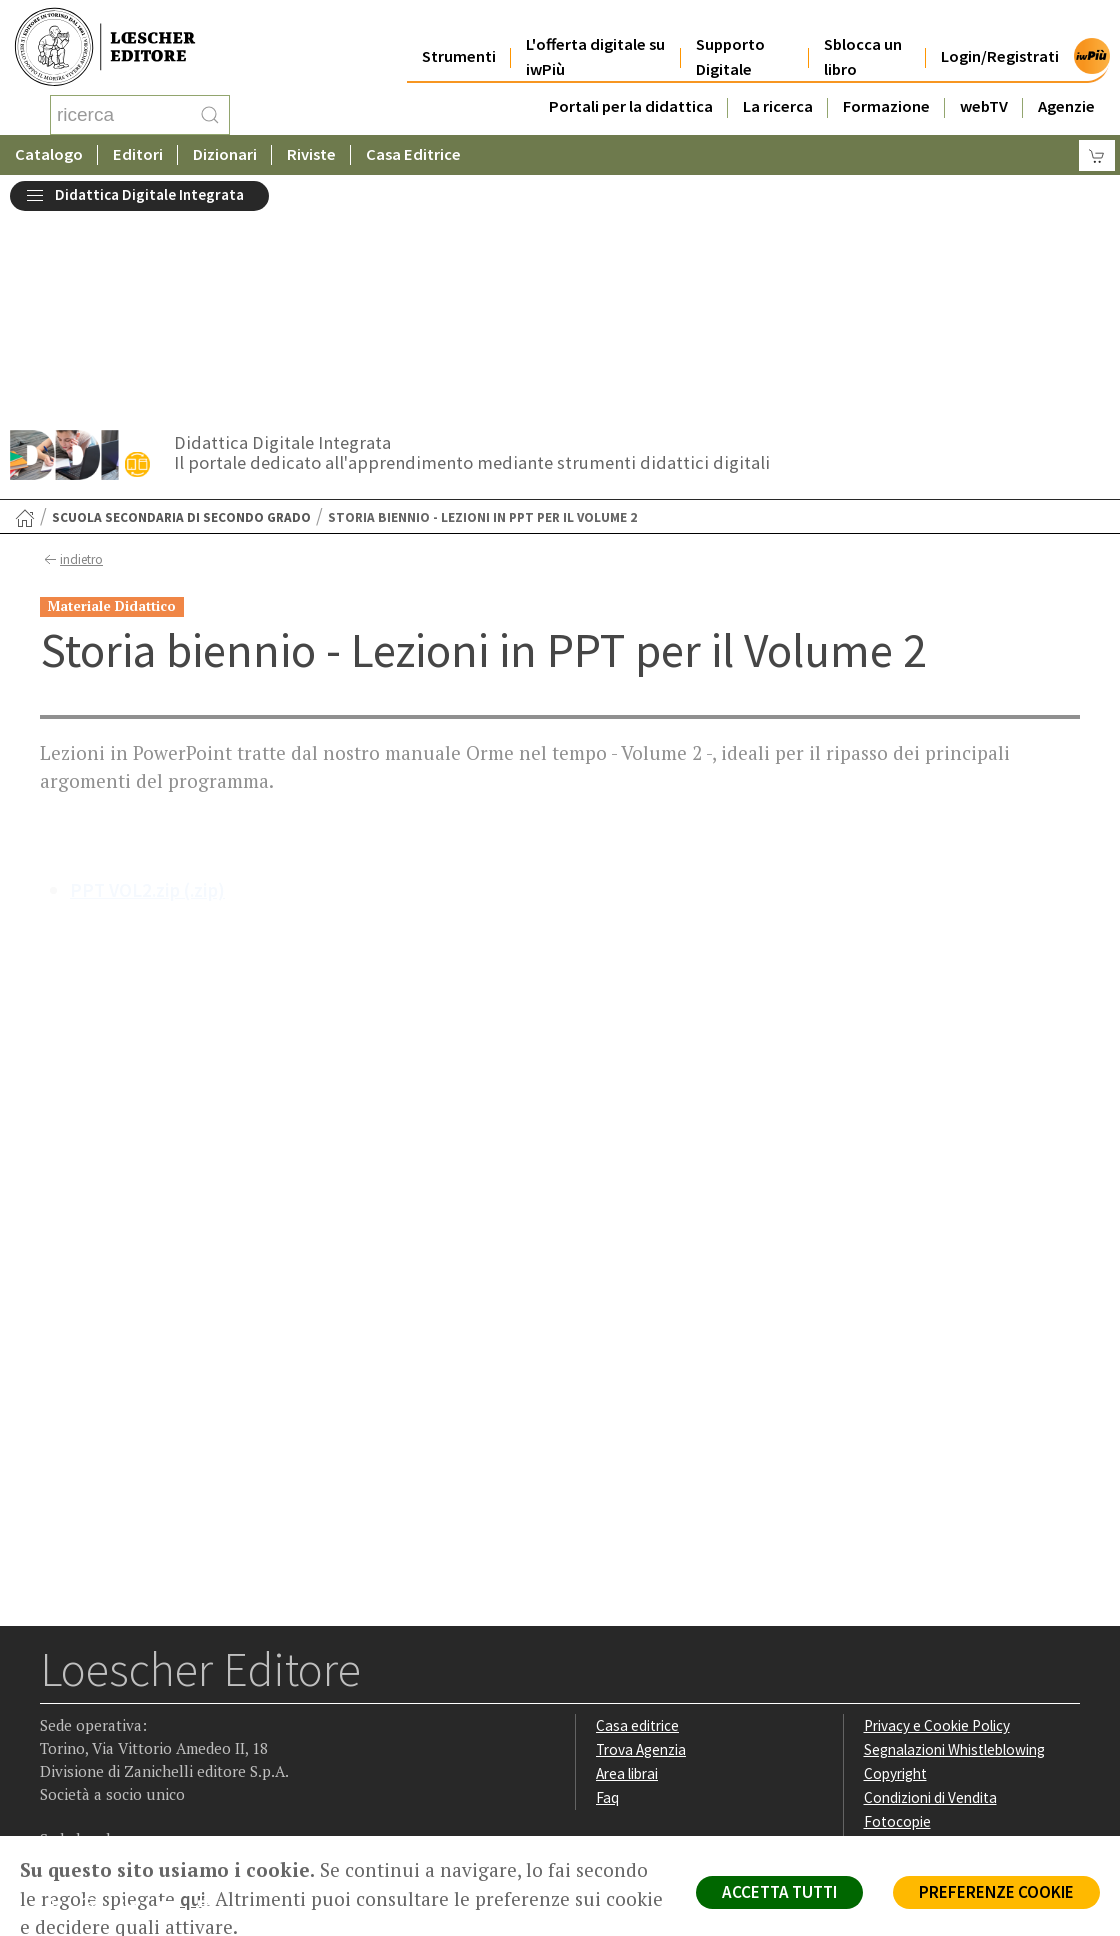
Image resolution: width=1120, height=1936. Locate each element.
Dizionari (225, 154)
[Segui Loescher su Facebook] (57, 1710)
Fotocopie (897, 1619)
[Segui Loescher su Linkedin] (135, 1710)
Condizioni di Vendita (930, 1595)
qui (193, 1899)
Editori (138, 154)
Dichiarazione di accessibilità (955, 1642)
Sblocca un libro (863, 42)
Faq (607, 1595)
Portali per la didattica (631, 91)
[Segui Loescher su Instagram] (96, 1710)
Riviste (311, 154)
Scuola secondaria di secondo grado (181, 315)
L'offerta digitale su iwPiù (595, 42)
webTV (984, 91)
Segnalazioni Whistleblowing (954, 1547)
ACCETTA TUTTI (779, 1892)
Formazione (886, 91)
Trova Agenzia (641, 1547)
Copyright (895, 1571)
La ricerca (778, 91)
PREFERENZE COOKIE (996, 1892)
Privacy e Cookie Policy (937, 1523)
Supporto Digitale (730, 42)
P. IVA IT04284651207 (108, 1790)
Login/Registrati (1000, 41)
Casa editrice (637, 1523)
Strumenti (459, 41)
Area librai (627, 1571)
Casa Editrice (413, 154)
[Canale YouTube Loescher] (174, 1710)
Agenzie (1066, 91)
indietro (71, 358)
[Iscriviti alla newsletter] (213, 1708)
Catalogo (49, 154)
